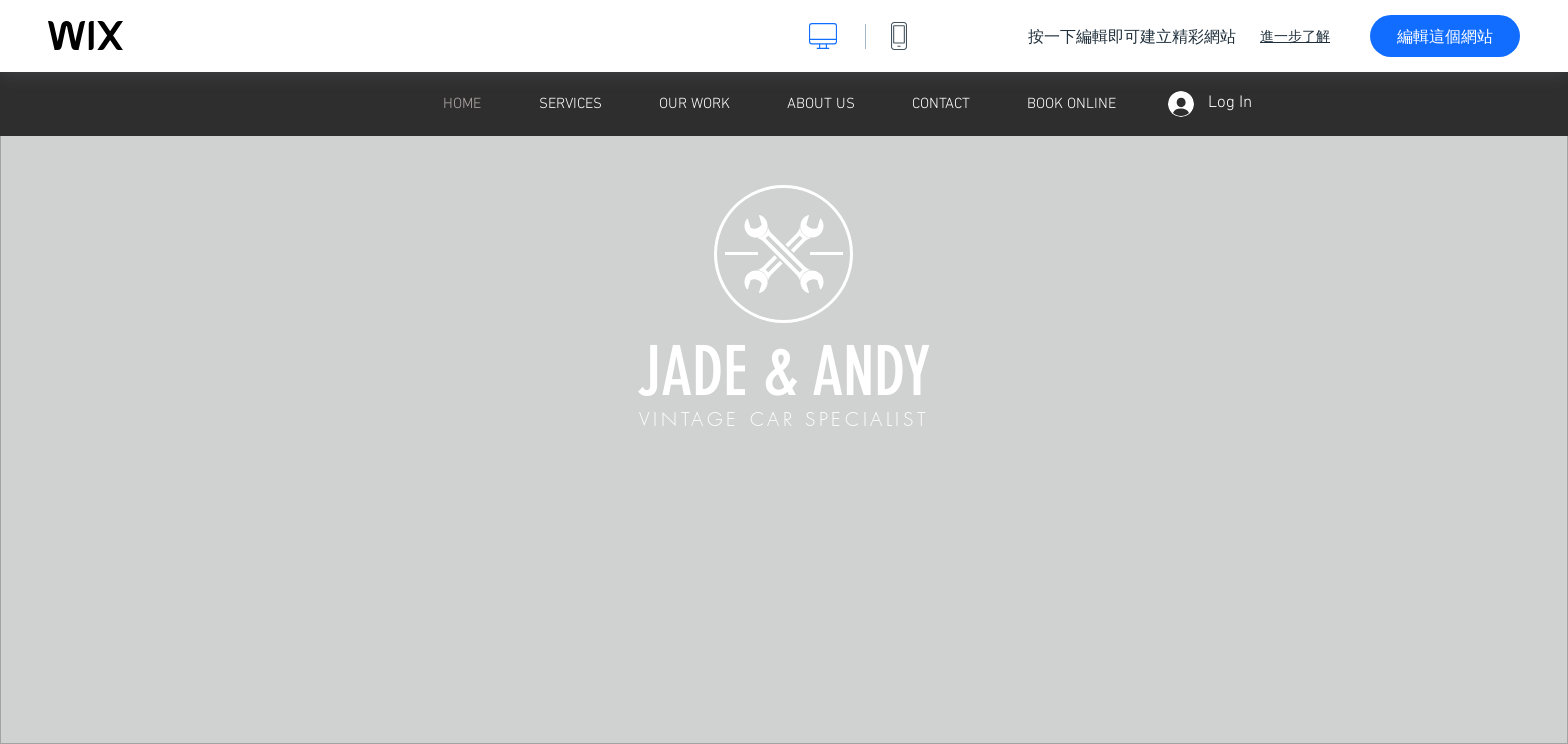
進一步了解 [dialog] (1295, 36)
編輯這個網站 (1445, 36)
